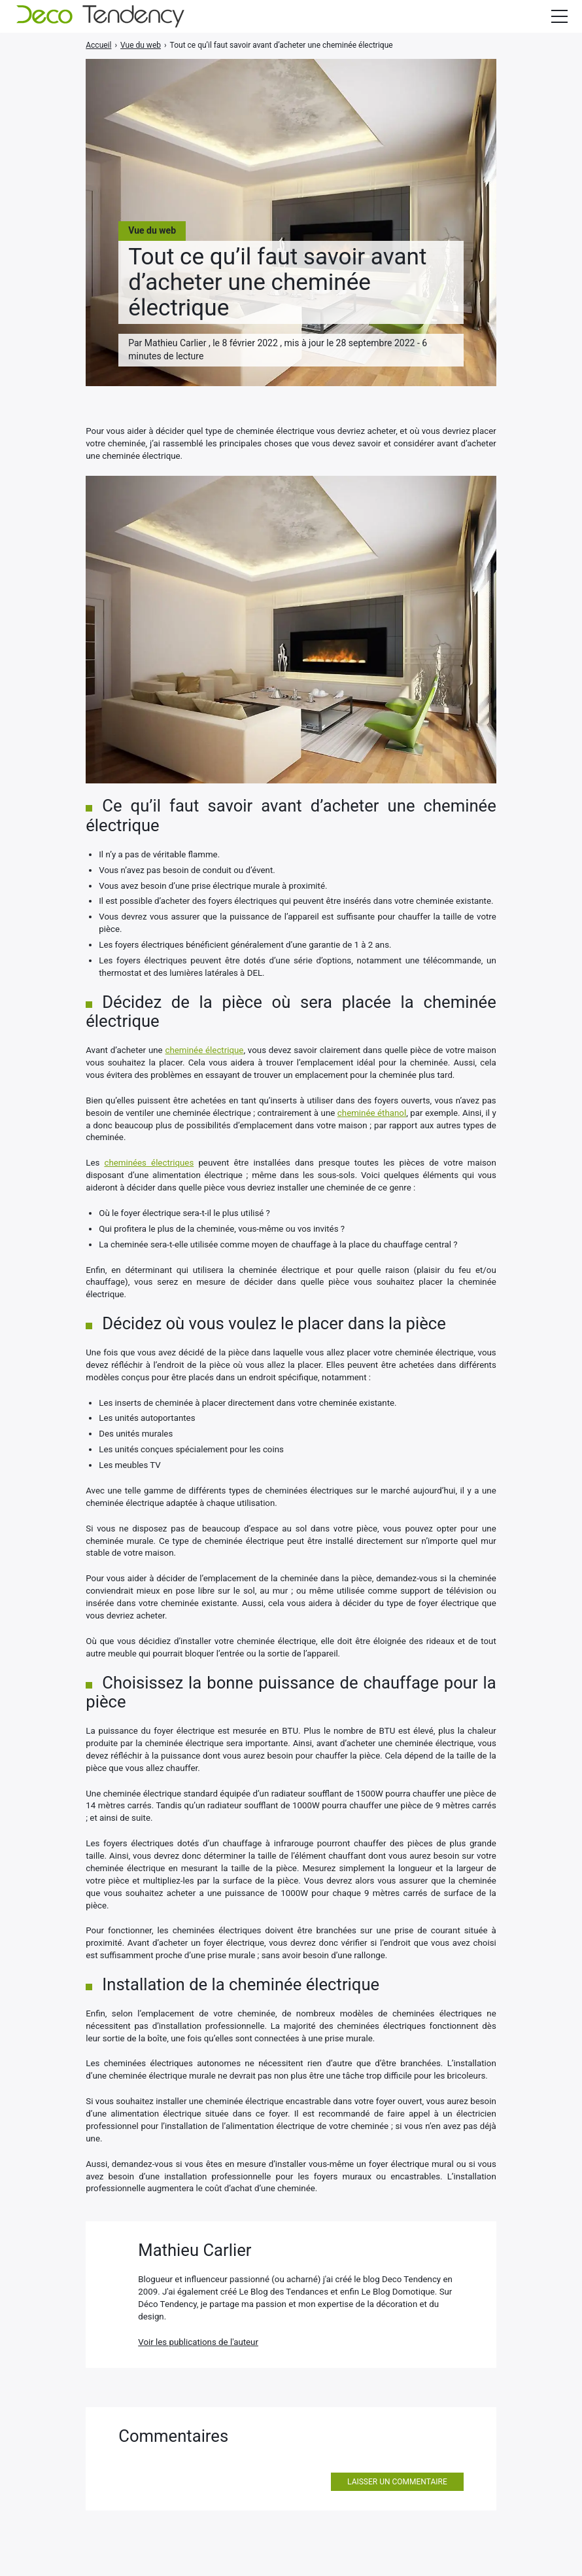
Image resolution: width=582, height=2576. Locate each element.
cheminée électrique (204, 1050)
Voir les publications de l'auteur (198, 2342)
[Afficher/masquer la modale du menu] (559, 16)
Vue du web (152, 230)
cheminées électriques (149, 1163)
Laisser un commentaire (397, 2481)
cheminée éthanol (371, 1113)
